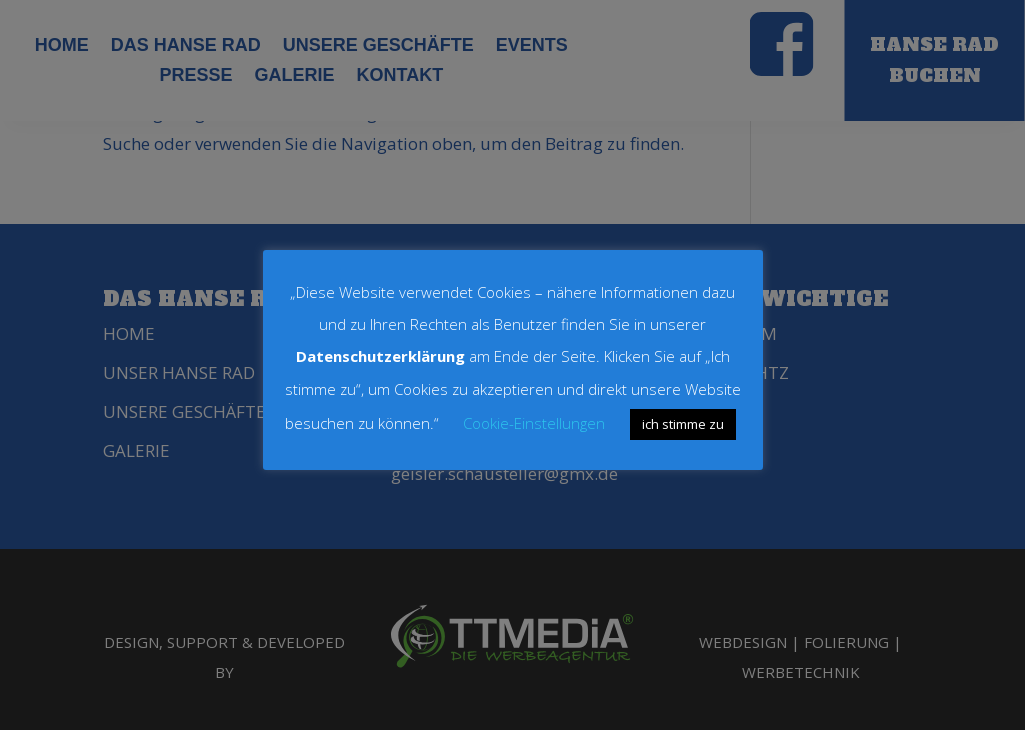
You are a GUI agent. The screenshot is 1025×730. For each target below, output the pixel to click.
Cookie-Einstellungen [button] (534, 423)
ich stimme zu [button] (683, 424)
